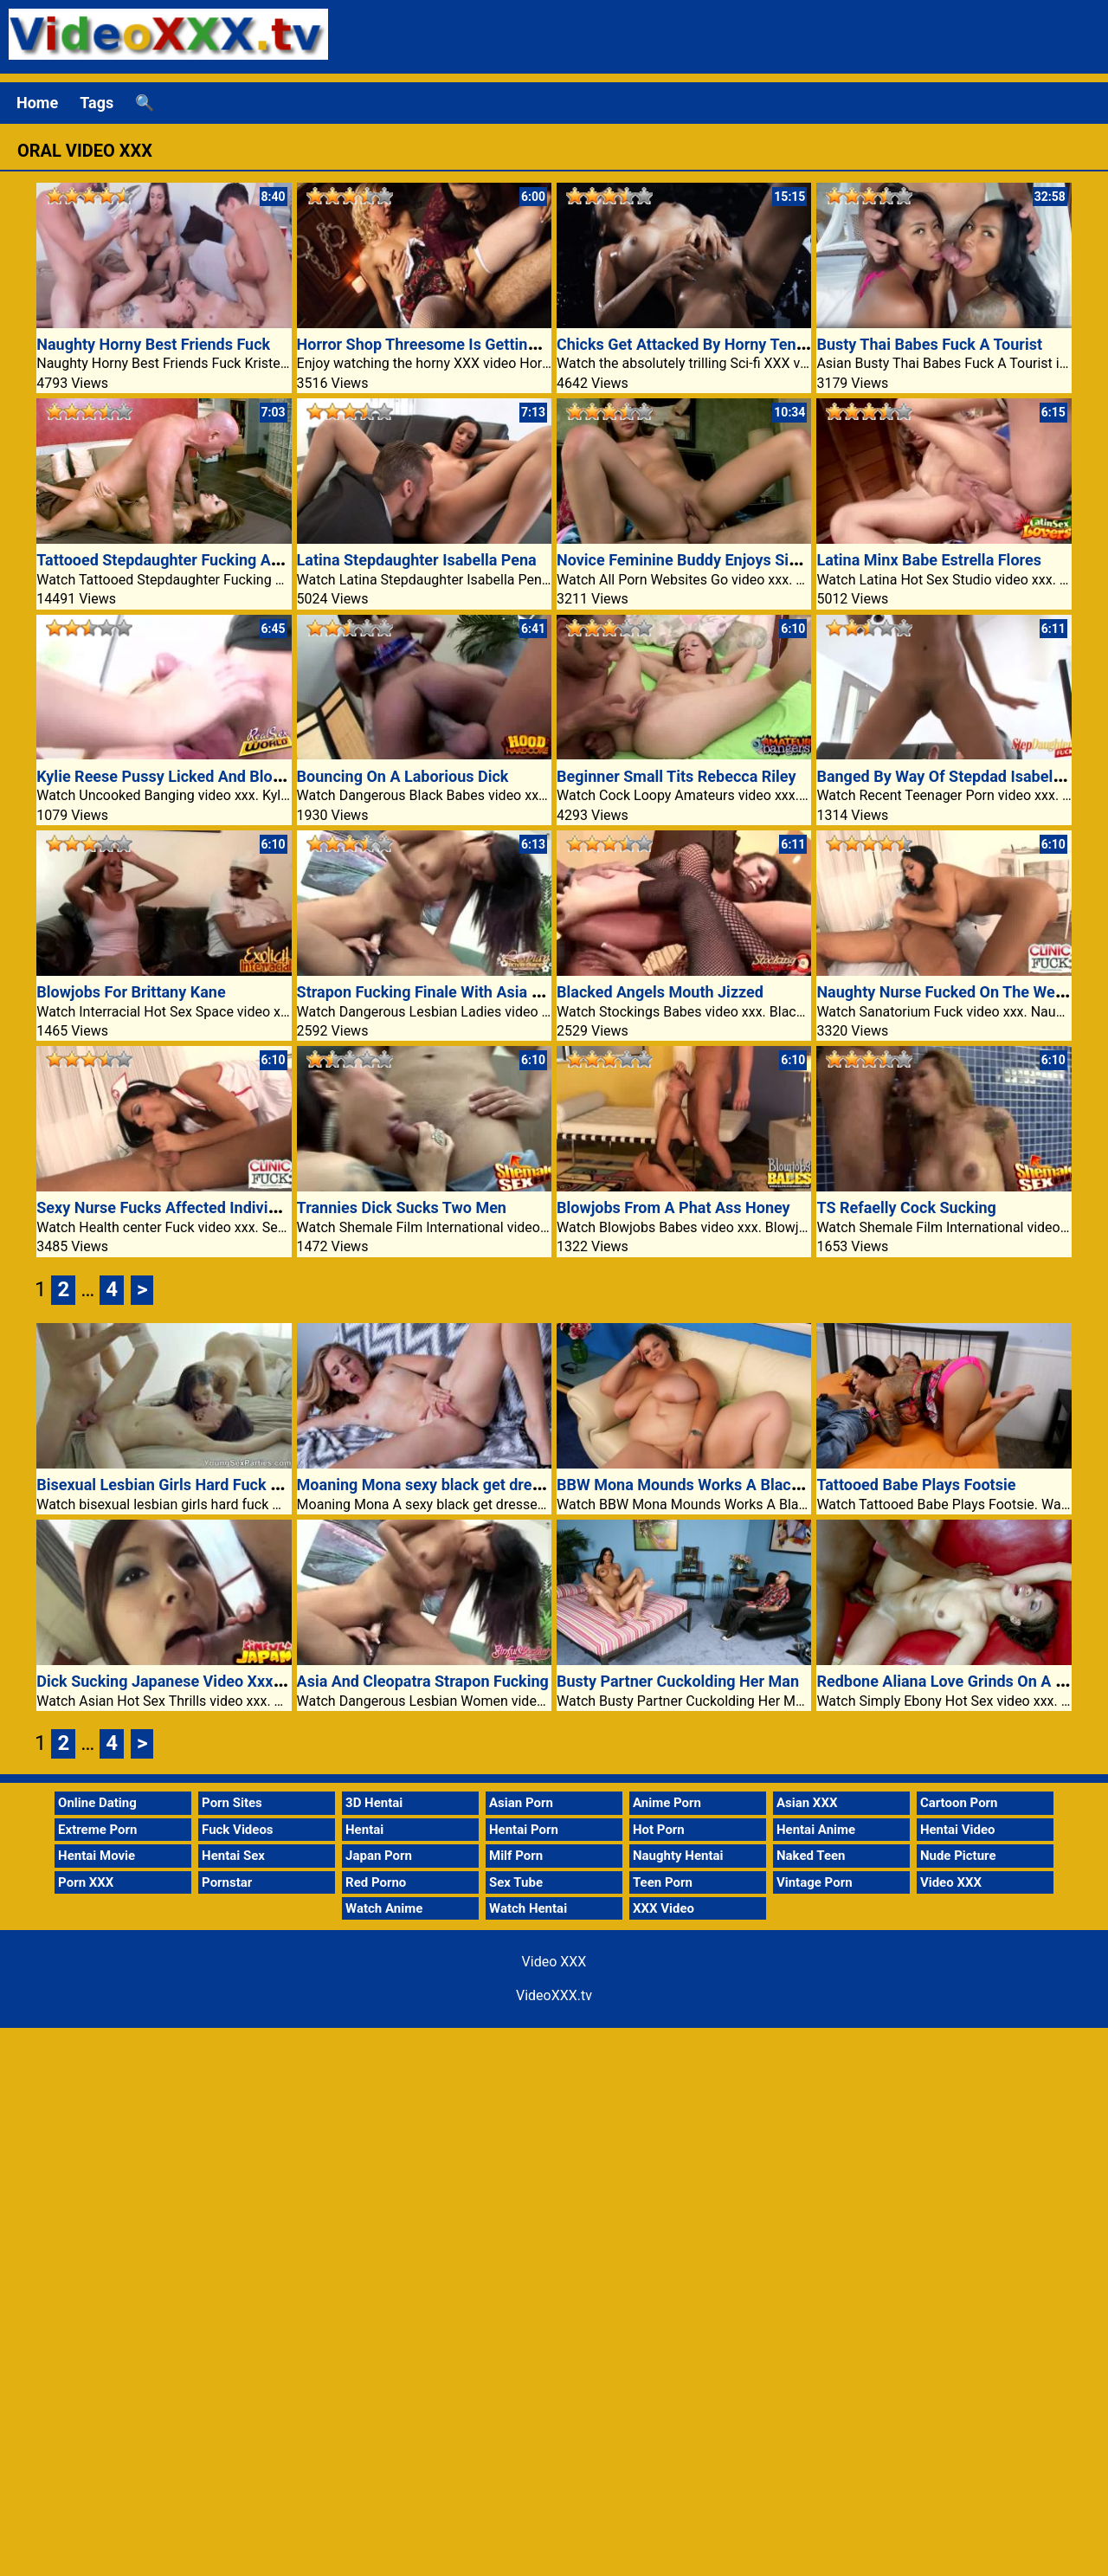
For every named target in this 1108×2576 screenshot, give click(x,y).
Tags (96, 103)
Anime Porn (667, 1803)
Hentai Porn (523, 1829)
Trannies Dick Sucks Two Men (401, 1207)
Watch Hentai (528, 1908)
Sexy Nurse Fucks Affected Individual (167, 1207)
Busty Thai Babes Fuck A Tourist (929, 344)
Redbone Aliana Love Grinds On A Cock (953, 1681)
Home (37, 103)
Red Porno (375, 1882)
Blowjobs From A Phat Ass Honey (673, 1207)
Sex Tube (516, 1882)
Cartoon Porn (959, 1803)
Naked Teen (811, 1855)
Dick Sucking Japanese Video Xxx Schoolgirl (192, 1681)
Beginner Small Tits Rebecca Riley (676, 776)
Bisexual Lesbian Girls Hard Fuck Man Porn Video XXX (226, 1484)
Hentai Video (957, 1829)
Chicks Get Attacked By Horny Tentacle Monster (724, 344)
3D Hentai (374, 1803)
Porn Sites (232, 1803)
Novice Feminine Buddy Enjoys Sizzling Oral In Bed (734, 560)
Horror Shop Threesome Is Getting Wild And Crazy (472, 344)
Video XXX (951, 1882)
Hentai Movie (96, 1855)
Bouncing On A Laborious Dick (403, 776)
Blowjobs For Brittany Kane (130, 992)
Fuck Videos (238, 1829)
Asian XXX (806, 1803)
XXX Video (663, 1908)
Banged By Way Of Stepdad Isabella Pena (960, 776)
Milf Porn (516, 1855)
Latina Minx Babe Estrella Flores (928, 560)
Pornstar (227, 1882)
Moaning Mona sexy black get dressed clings (454, 1484)
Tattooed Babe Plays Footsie (915, 1484)
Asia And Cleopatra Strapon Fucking (423, 1681)
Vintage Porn (814, 1882)
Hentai (364, 1829)
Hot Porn (659, 1829)
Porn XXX (85, 1882)
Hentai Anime (815, 1829)
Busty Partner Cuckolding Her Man (678, 1681)
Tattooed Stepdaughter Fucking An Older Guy (193, 560)
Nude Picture (958, 1855)
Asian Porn (521, 1803)
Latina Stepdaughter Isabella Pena (417, 560)
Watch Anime (383, 1908)
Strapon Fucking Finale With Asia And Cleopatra (464, 992)
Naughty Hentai (678, 1855)
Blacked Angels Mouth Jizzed (660, 992)
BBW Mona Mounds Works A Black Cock (698, 1484)
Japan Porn (378, 1855)
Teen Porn (662, 1882)
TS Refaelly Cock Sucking (905, 1207)
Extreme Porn (97, 1829)
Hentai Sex (233, 1855)
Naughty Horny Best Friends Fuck (153, 344)
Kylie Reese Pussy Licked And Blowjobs (174, 776)
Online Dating (97, 1803)
